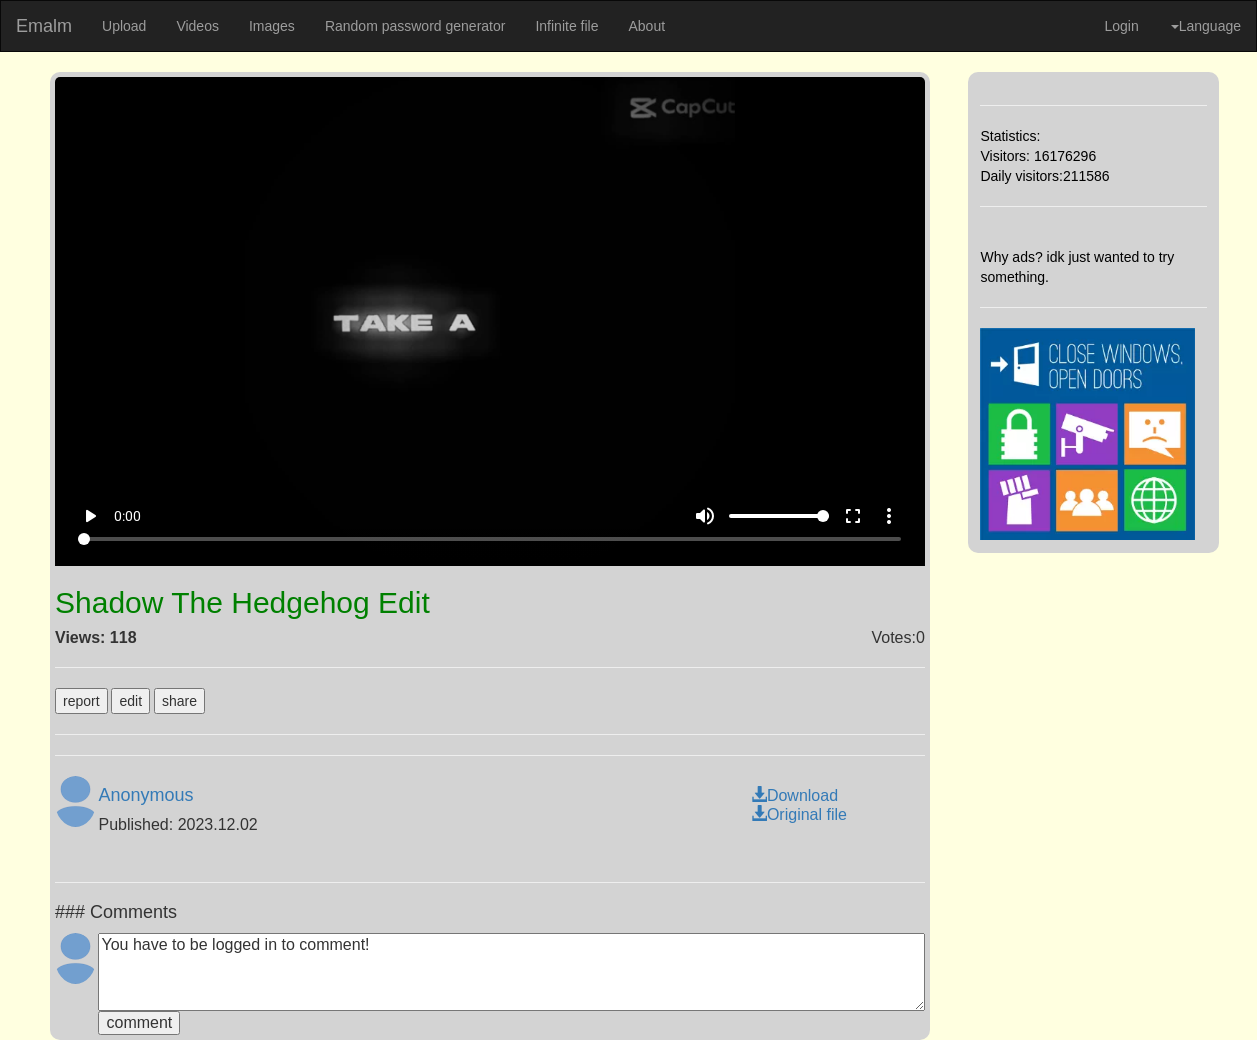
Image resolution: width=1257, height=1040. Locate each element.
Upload (124, 26)
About (646, 26)
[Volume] (779, 516)
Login (1121, 26)
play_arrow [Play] (90, 516)
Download (794, 795)
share (179, 701)
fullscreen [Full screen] (853, 516)
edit (130, 701)
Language (1206, 26)
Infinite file (566, 26)
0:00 (127, 516)
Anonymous (145, 795)
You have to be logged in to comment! (511, 972)
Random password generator (415, 26)
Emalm (44, 26)
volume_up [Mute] (705, 516)
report (81, 701)
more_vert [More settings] (889, 516)
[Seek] (489, 539)
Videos (197, 26)
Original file (799, 814)
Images (272, 26)
